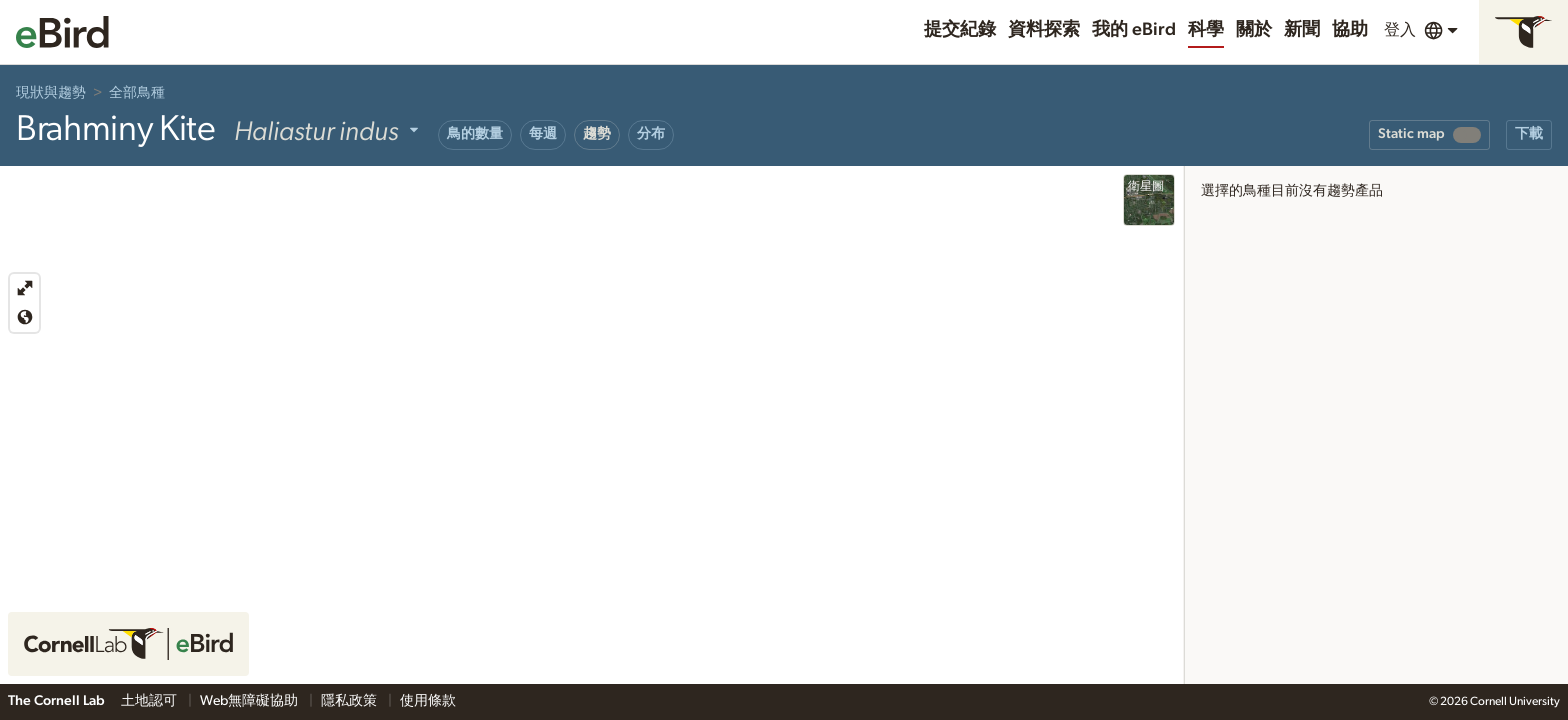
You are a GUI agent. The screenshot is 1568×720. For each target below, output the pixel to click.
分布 (651, 134)
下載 (1529, 134)
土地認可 (150, 701)
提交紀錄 (960, 30)
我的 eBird (1134, 30)
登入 (1400, 30)
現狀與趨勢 (51, 93)
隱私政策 (350, 701)
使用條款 (428, 701)
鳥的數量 (475, 134)
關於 (1254, 30)
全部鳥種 (137, 93)
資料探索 (1044, 30)
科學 (1206, 30)
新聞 (1302, 30)
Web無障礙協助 (250, 701)
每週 (543, 134)
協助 (1350, 30)
